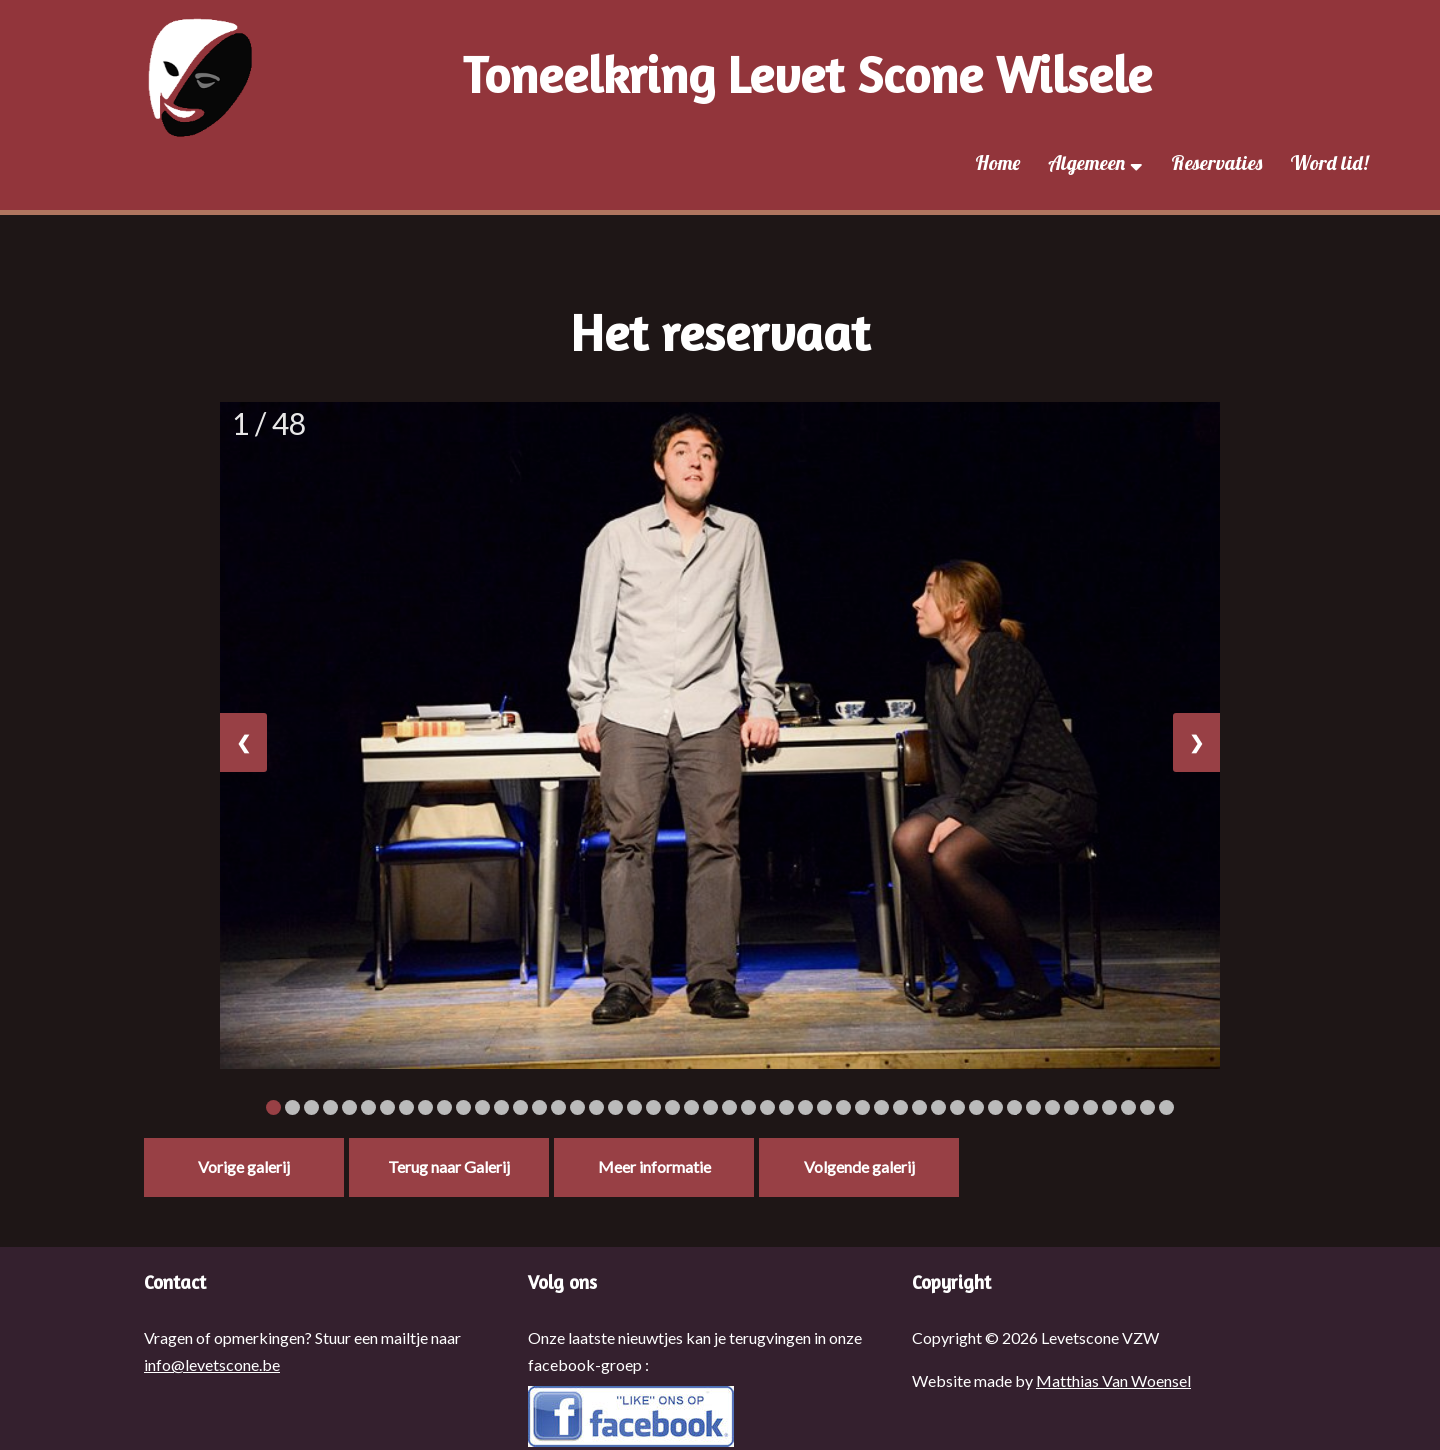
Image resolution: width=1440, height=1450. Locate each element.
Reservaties (1216, 162)
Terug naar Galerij (449, 1166)
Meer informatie (654, 1166)
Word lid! (1329, 162)
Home (997, 162)
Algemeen (1095, 162)
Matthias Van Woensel (1113, 1380)
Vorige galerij (244, 1166)
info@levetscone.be (212, 1364)
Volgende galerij (859, 1166)
